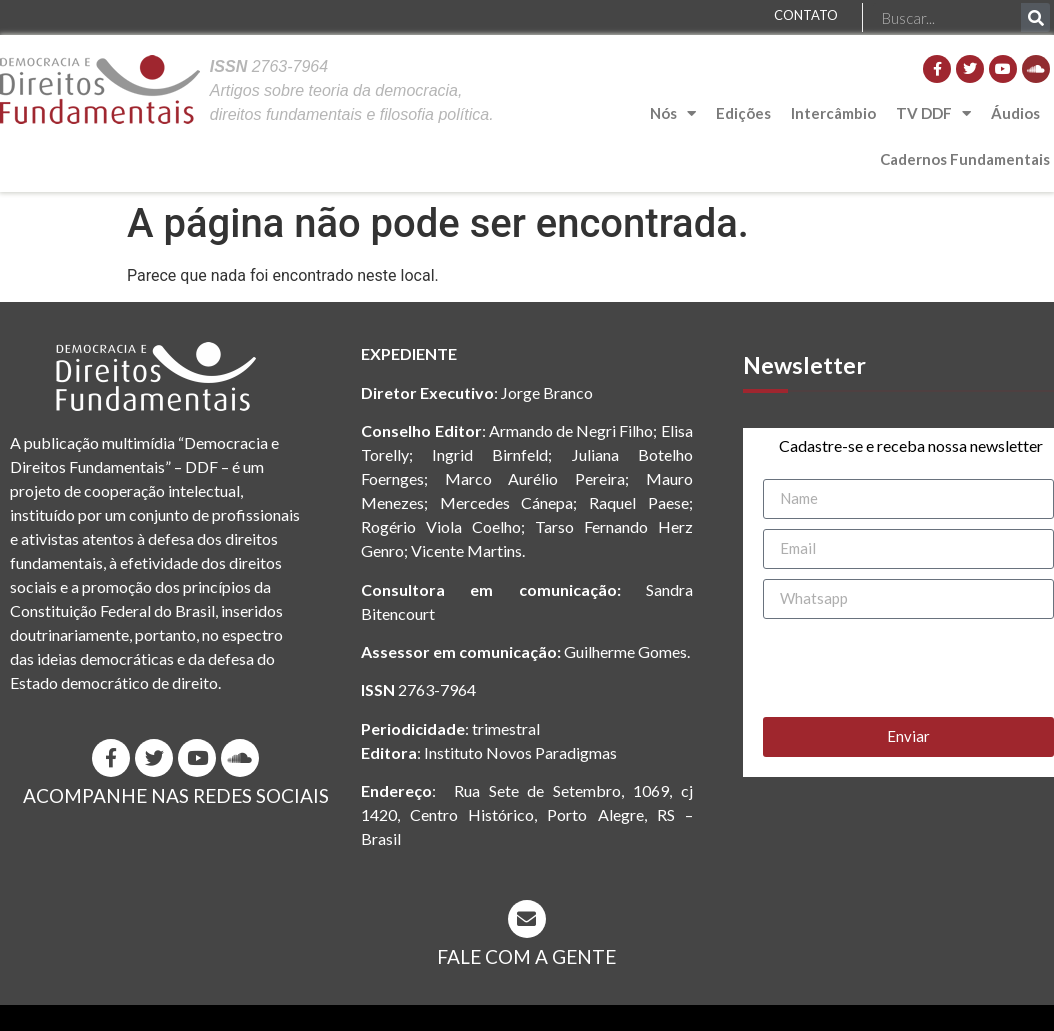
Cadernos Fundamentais (965, 159)
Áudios (1015, 113)
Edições (743, 113)
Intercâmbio (833, 113)
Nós (673, 113)
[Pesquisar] (1035, 17)
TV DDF (933, 113)
